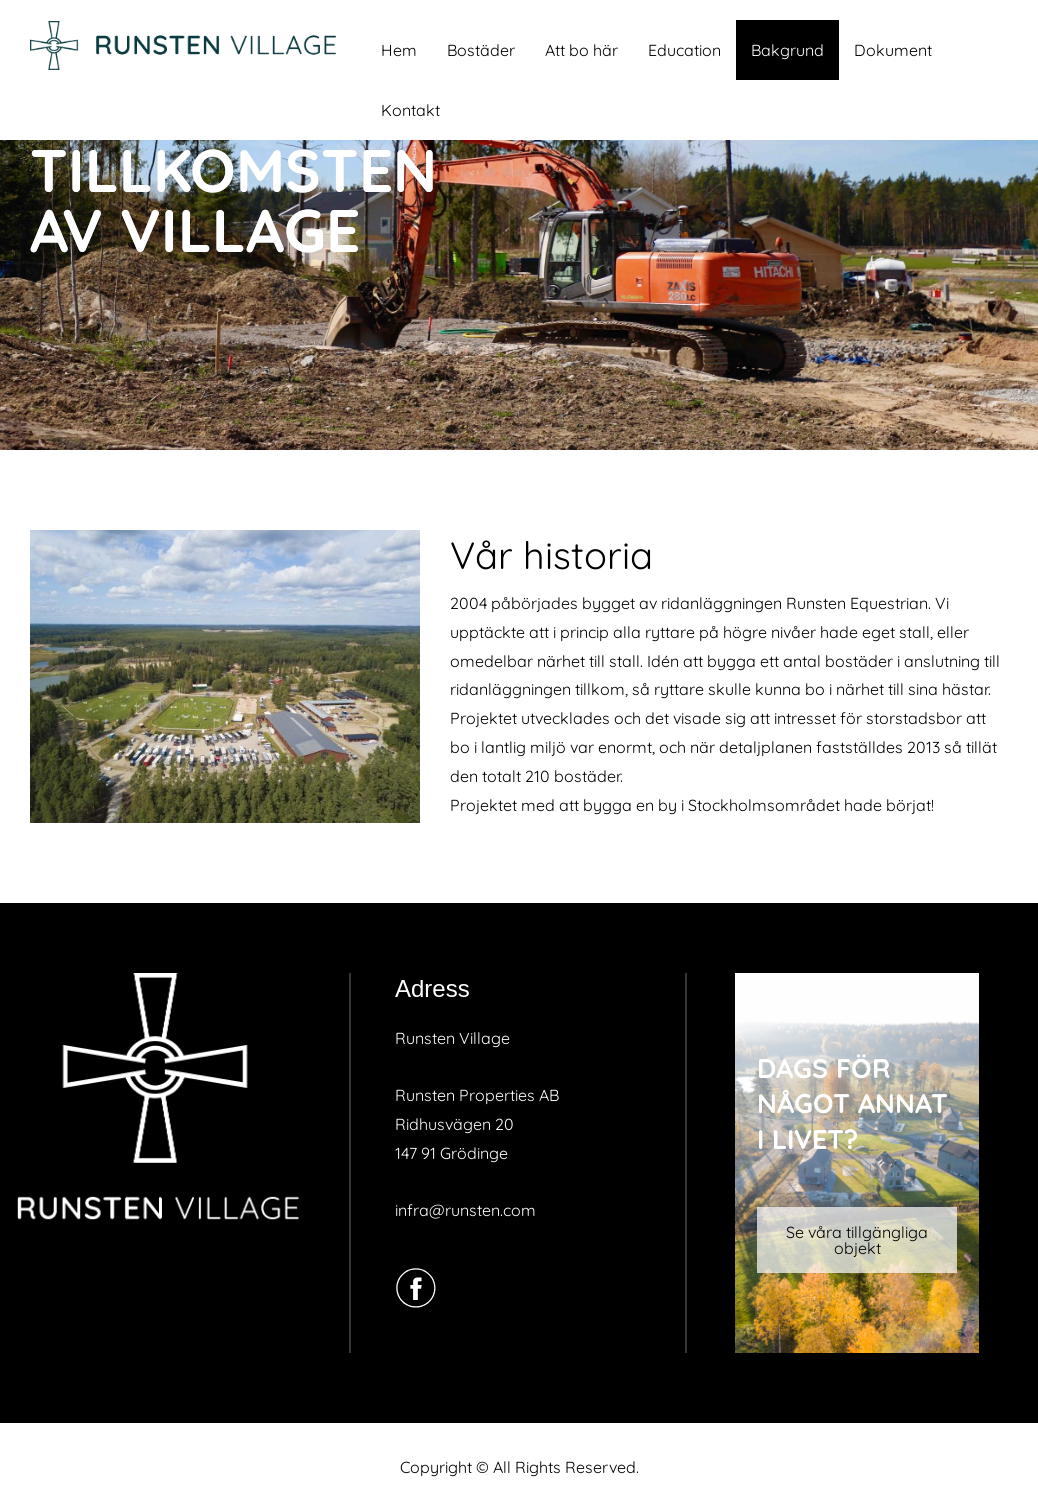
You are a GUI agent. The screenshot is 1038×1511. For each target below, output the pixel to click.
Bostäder (481, 50)
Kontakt (410, 110)
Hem (399, 50)
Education (684, 50)
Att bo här (581, 50)
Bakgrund (787, 50)
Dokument (893, 50)
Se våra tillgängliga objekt (857, 1240)
